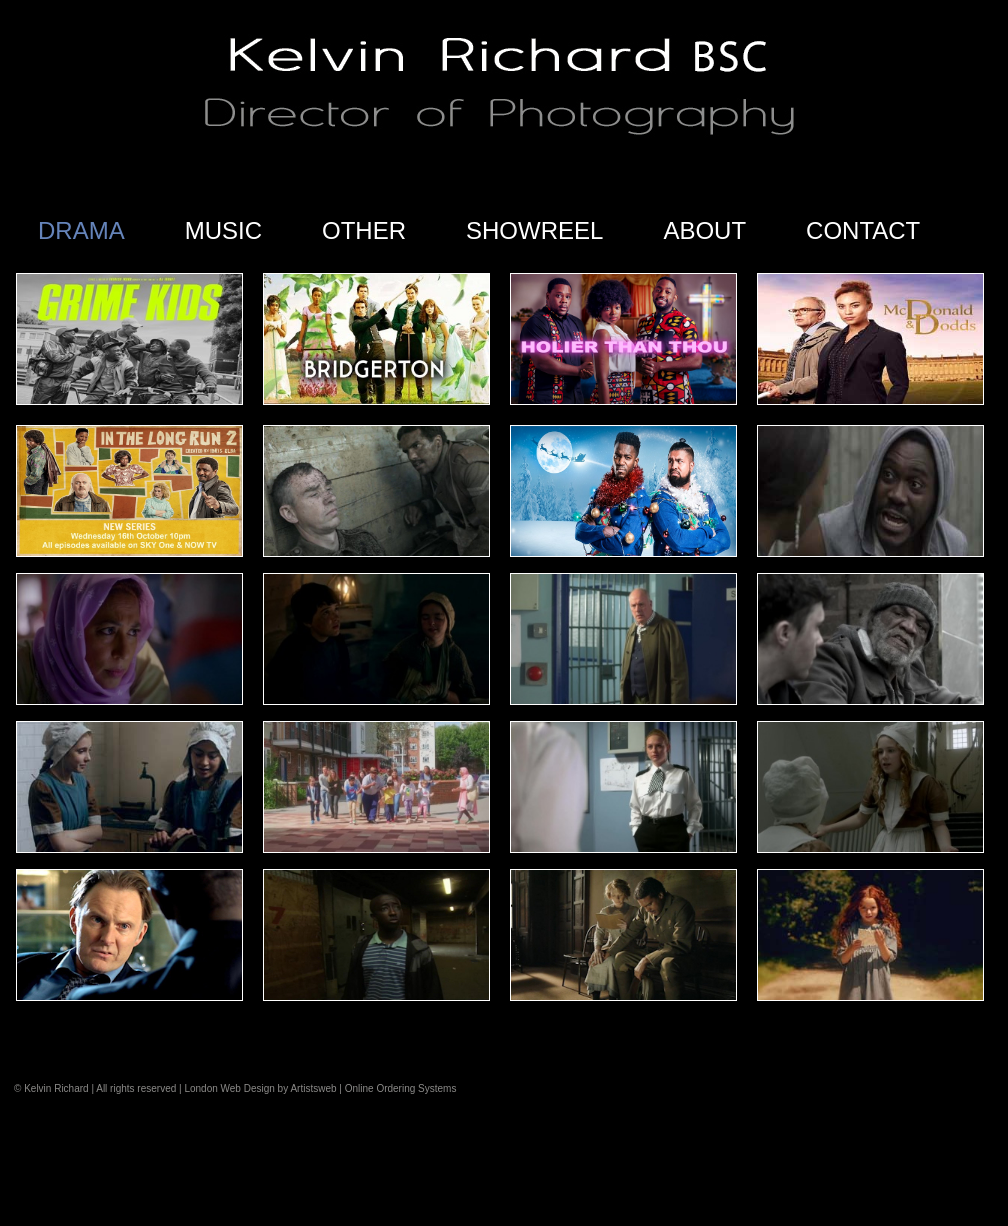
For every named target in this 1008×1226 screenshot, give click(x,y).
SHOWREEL (534, 230)
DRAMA (81, 230)
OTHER (364, 230)
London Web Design (229, 1088)
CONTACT (863, 230)
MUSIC (223, 230)
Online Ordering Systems (401, 1088)
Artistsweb (313, 1088)
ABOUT (704, 230)
